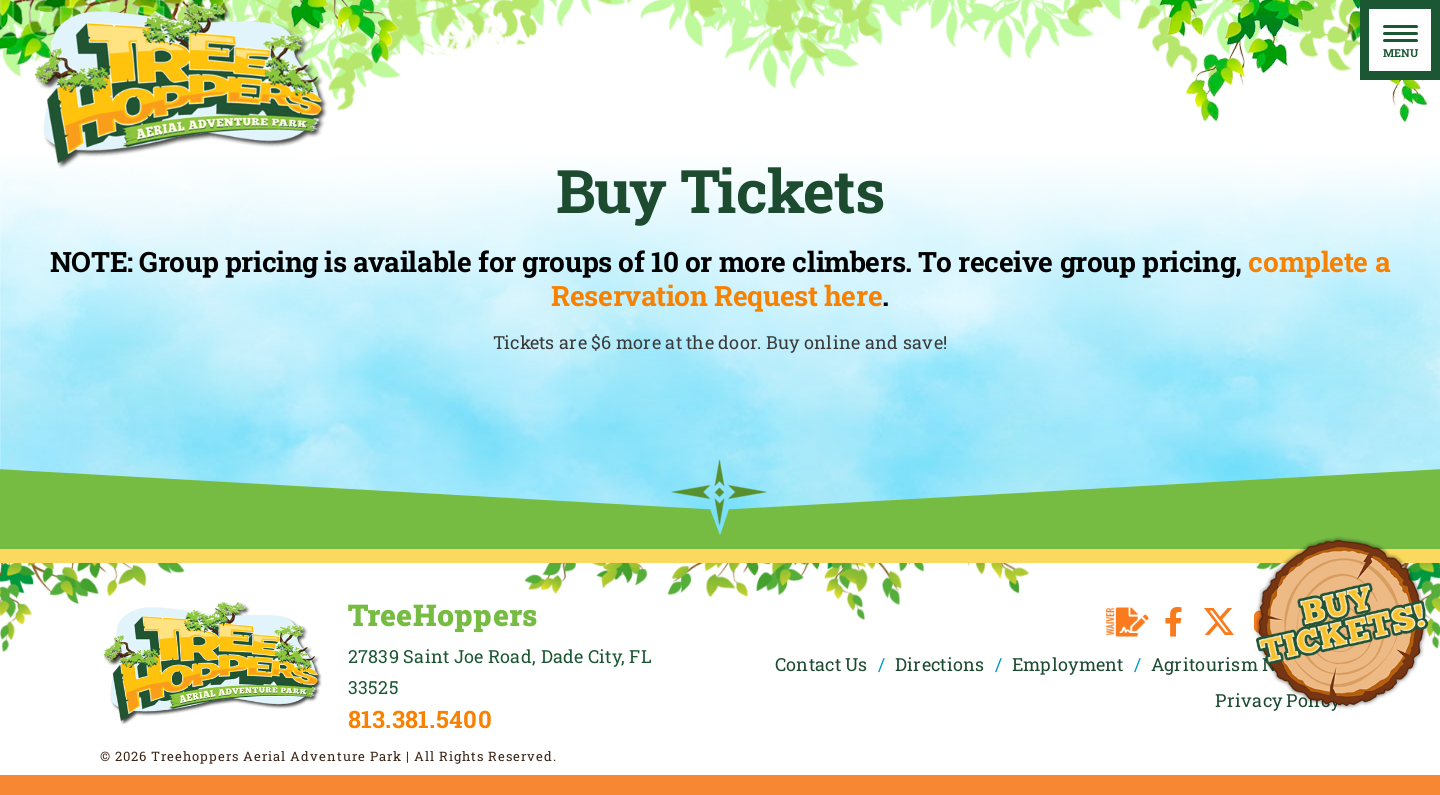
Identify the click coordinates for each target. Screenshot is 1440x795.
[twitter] (1219, 622)
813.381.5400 (420, 719)
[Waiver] (1127, 622)
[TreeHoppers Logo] (212, 608)
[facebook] (1173, 622)
